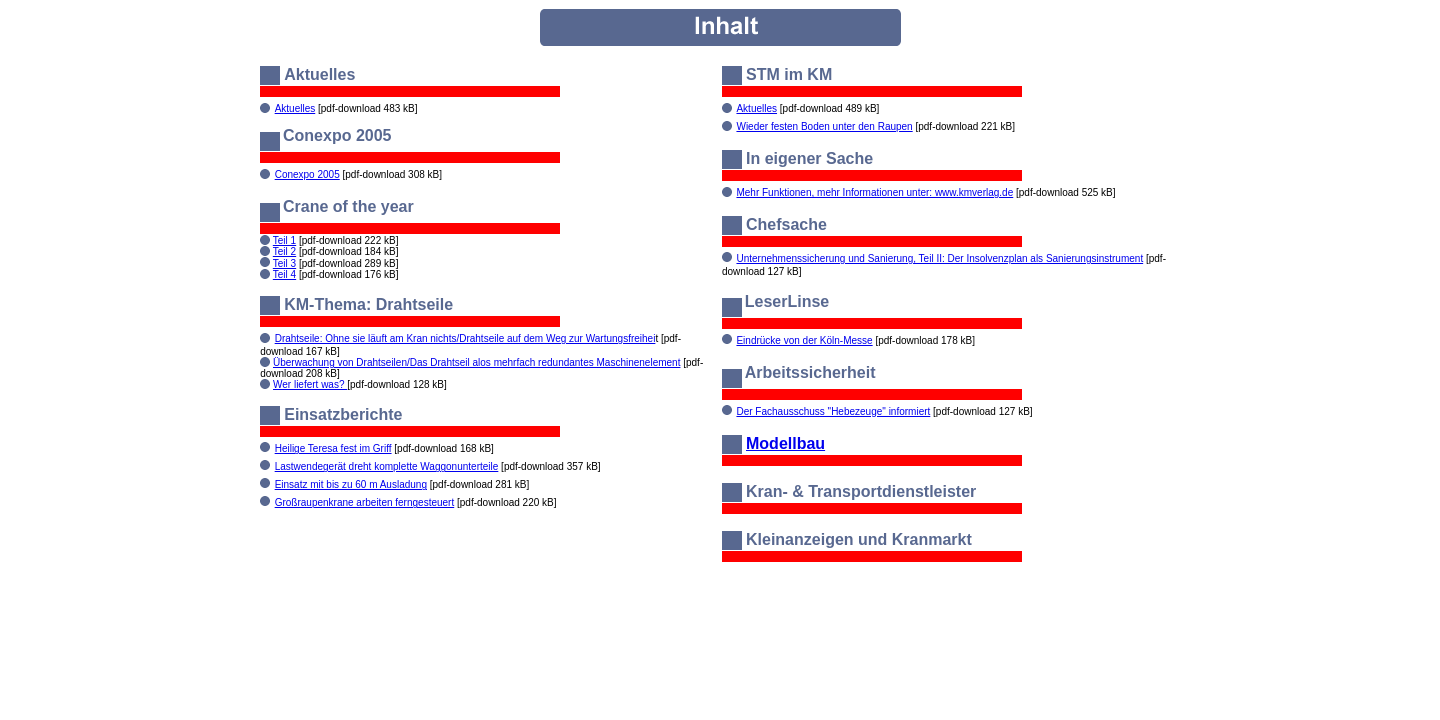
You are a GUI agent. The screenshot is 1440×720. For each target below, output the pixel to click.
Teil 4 (284, 274)
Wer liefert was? (310, 384)
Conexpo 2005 (307, 174)
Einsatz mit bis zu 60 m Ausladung (351, 484)
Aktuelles (295, 108)
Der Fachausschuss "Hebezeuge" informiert (833, 411)
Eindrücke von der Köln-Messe (804, 340)
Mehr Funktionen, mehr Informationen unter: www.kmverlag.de (874, 192)
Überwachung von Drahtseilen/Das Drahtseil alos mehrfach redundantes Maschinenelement (476, 362)
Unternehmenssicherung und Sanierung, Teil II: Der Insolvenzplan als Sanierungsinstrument (939, 258)
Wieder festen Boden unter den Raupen (824, 126)
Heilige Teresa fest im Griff (333, 448)
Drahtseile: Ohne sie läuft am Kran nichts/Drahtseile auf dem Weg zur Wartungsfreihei (465, 338)
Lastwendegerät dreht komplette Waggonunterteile (387, 466)
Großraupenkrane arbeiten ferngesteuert (365, 502)
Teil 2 (284, 251)
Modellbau (785, 443)
